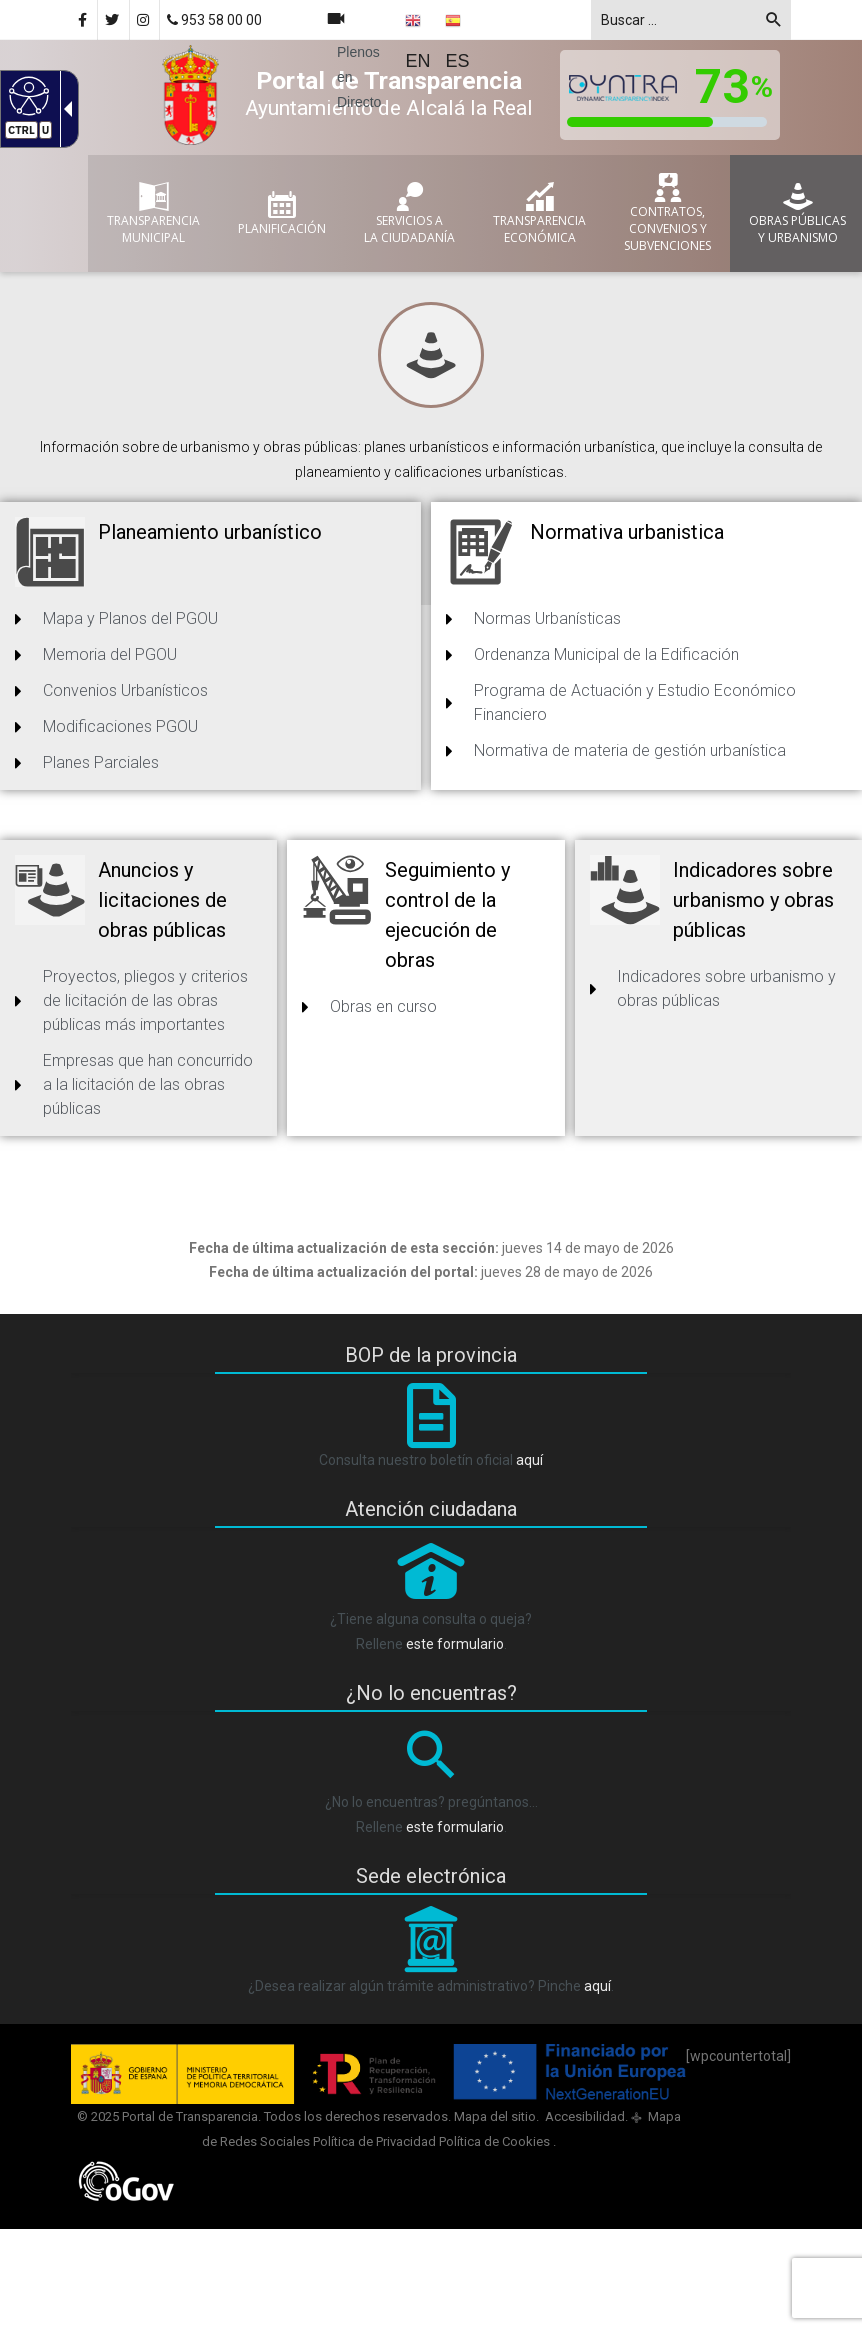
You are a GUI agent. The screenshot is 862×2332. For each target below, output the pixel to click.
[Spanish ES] (458, 40)
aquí (529, 1460)
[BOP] (431, 1435)
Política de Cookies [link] (496, 2141)
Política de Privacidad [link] (374, 2141)
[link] (144, 20)
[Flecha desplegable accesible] (64, 109)
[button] (774, 23)
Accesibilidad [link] (583, 2116)
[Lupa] (431, 1777)
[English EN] (419, 40)
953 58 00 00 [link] (214, 20)
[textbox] (691, 20)
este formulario (455, 1644)
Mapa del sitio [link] (495, 2116)
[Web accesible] (26, 95)
